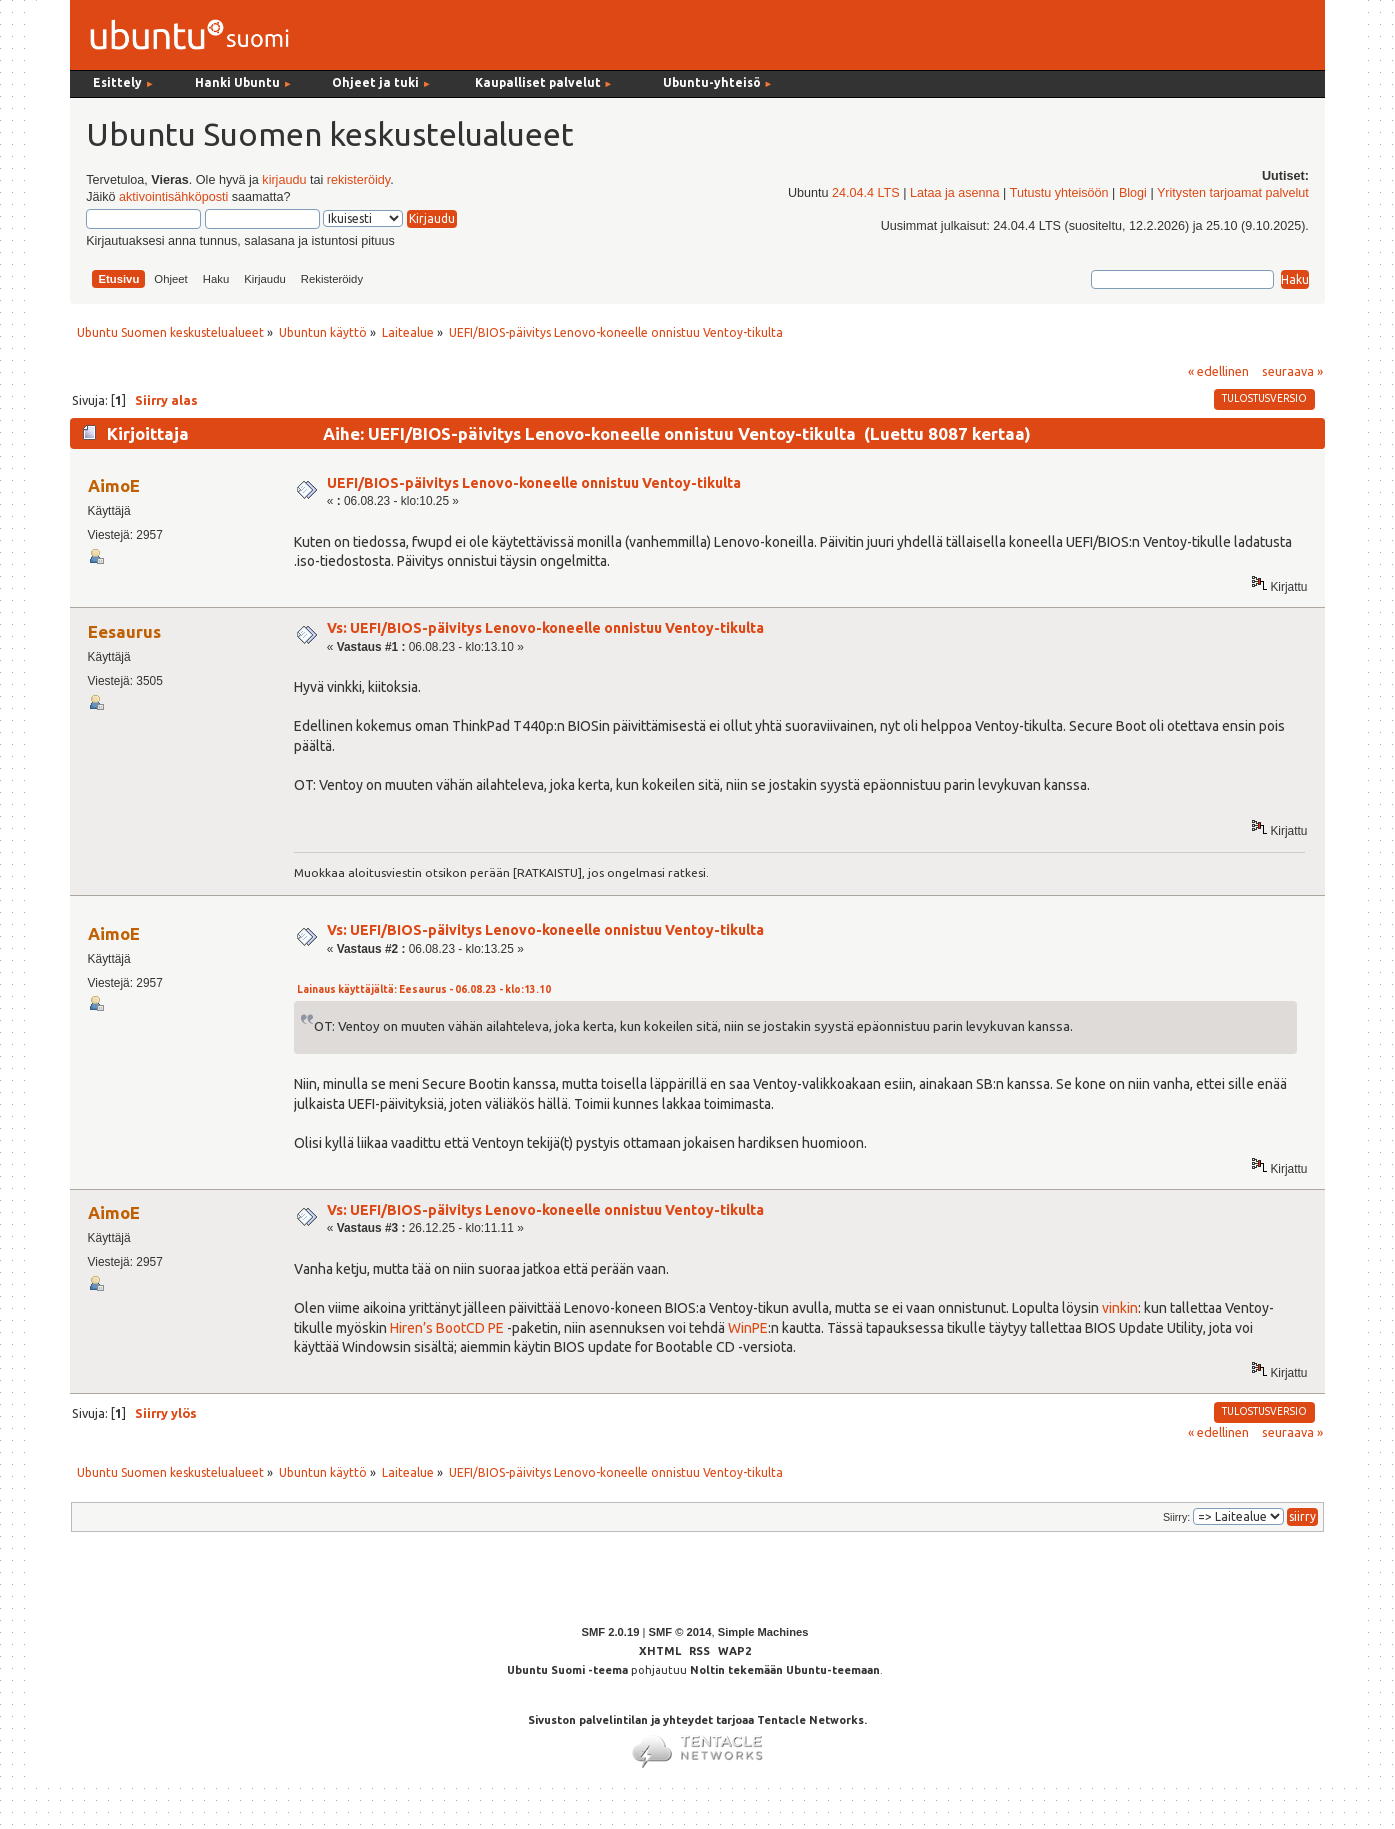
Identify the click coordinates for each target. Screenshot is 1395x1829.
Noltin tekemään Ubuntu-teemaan (785, 1670)
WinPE (748, 1328)
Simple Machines (763, 1632)
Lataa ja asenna (955, 193)
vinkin (1120, 1308)
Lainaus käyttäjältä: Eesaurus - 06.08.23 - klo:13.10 (424, 989)
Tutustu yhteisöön (1059, 193)
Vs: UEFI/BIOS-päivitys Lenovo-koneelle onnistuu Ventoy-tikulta (545, 628)
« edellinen (1218, 371)
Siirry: (1176, 1517)
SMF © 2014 (679, 1632)
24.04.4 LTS (866, 193)
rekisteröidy (358, 180)
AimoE (114, 485)
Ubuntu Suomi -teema (567, 1670)
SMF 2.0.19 (611, 1632)
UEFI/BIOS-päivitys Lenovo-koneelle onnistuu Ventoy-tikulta (534, 483)
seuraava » (1292, 371)
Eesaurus (124, 631)
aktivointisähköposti (173, 197)
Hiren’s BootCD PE (447, 1328)
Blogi (1133, 193)
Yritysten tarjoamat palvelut (1233, 193)
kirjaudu (284, 180)
